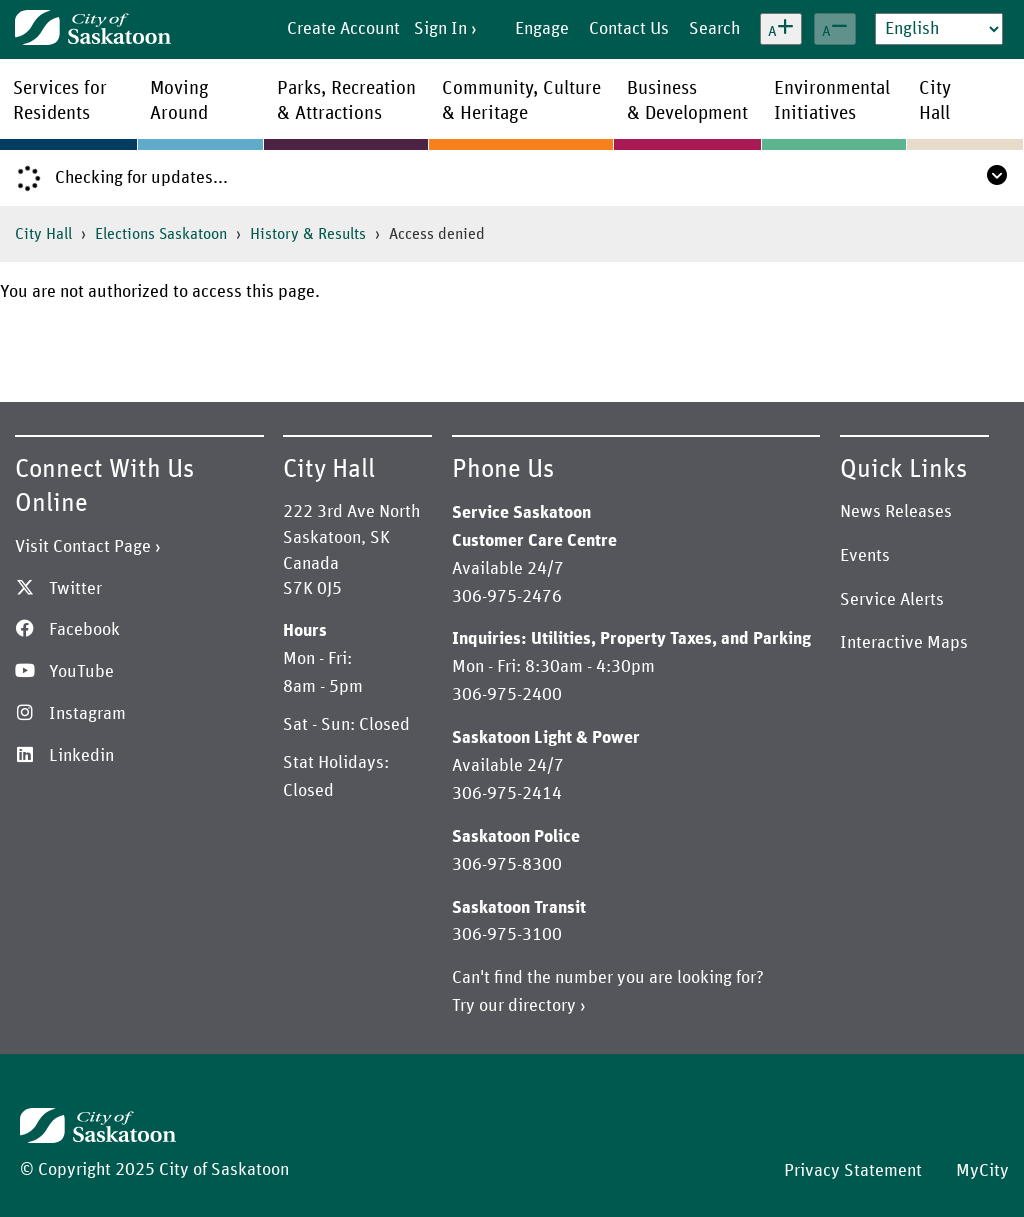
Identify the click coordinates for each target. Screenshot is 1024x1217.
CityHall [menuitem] (935, 101)
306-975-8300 (507, 865)
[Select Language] (939, 29)
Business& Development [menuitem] (687, 101)
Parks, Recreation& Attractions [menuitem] (346, 101)
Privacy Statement (853, 1171)
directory (542, 1006)
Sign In (440, 29)
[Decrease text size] (835, 29)
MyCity (982, 1171)
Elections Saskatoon (161, 234)
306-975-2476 (507, 597)
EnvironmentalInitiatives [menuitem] (832, 101)
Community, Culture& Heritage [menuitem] (521, 101)
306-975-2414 (507, 794)
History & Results (308, 234)
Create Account (343, 29)
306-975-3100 (507, 935)
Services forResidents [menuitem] (60, 101)
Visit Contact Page (83, 547)
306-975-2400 (507, 695)
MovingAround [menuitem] (179, 101)
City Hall (43, 234)
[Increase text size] (781, 29)
